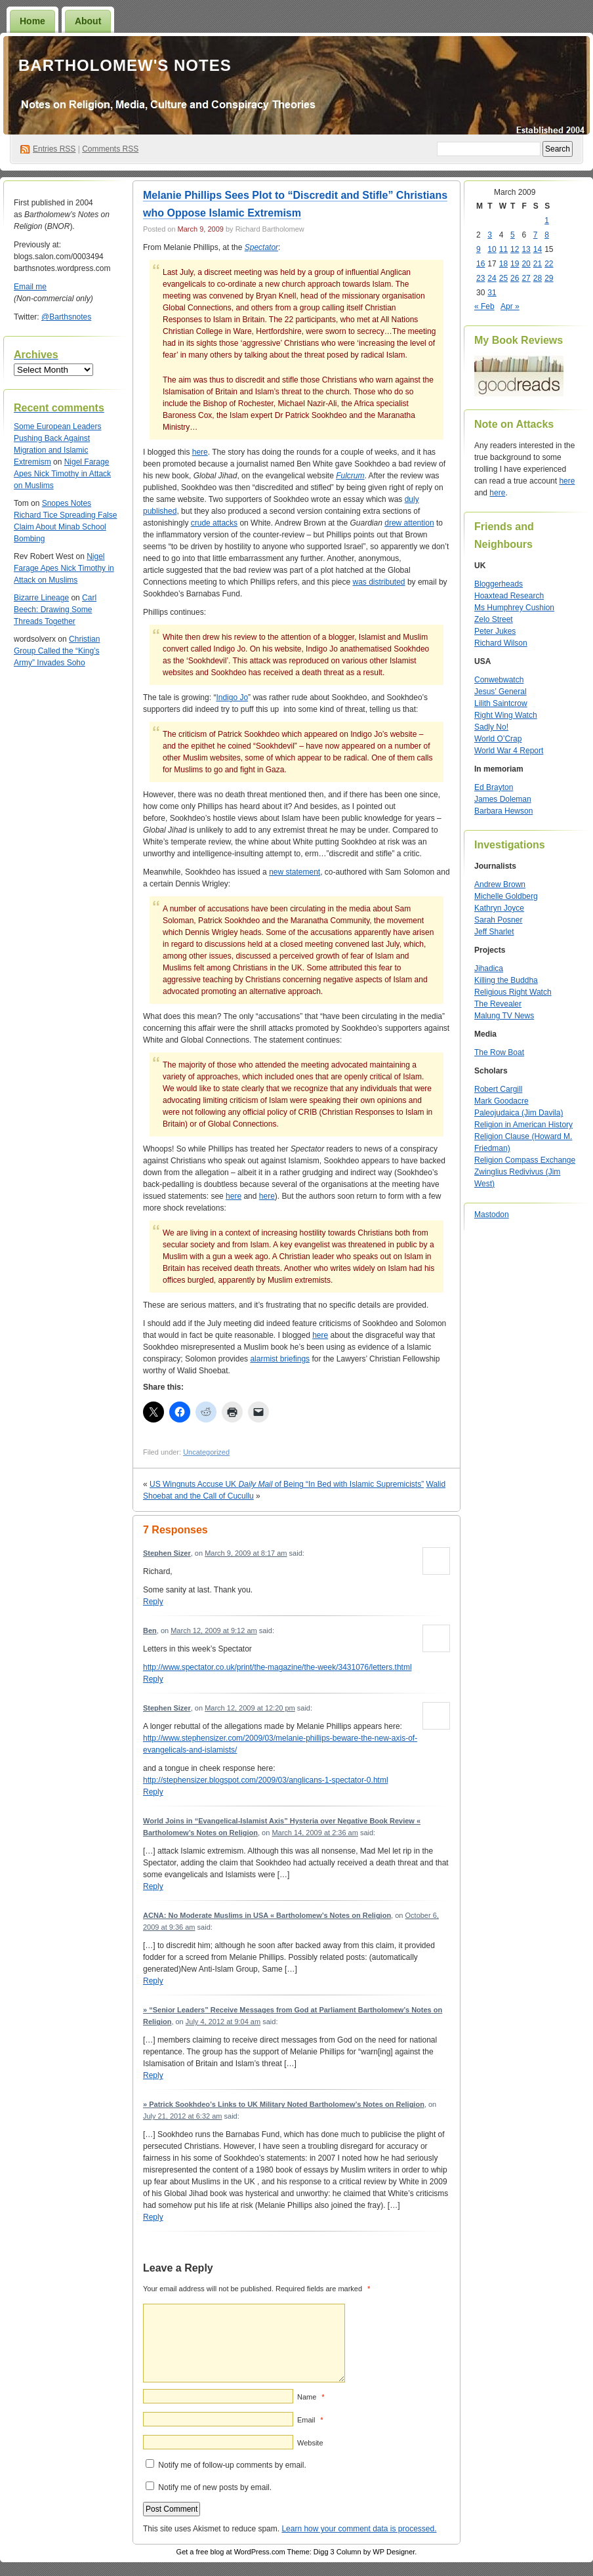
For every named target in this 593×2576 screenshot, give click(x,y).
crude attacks (214, 523)
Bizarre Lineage (41, 597)
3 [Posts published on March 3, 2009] (489, 234)
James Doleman (502, 799)
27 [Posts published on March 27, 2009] (525, 278)
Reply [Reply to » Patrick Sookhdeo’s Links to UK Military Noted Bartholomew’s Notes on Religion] (153, 2217)
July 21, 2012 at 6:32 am (182, 2116)
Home (32, 21)
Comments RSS (110, 149)
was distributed (379, 582)
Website (310, 2443)
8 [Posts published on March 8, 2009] (546, 234)
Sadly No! (491, 727)
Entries (54, 149)
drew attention (409, 523)
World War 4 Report (508, 750)
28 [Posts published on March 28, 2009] (537, 278)
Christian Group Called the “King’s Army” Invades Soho (57, 650)
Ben (150, 1630)
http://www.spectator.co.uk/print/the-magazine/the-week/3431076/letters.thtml (277, 1667)
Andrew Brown (499, 884)
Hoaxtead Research (509, 595)
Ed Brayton (493, 787)
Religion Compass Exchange (524, 1160)
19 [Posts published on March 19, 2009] (514, 263)
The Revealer (497, 1003)
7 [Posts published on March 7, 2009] (535, 234)
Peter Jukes (495, 631)
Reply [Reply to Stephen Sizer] (153, 1601)
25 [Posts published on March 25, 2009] (503, 278)
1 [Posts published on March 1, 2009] (546, 220)
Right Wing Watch (505, 715)
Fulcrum (350, 475)
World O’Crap (497, 738)
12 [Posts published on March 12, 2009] (514, 249)
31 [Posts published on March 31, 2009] (491, 292)
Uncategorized (206, 1452)
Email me (30, 286)
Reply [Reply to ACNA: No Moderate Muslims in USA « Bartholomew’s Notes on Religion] (153, 1980)
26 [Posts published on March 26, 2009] (514, 278)
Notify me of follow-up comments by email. (232, 2465)
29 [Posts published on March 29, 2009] (548, 278)
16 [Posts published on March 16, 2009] (480, 263)
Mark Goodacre (501, 1101)
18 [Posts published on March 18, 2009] (503, 263)
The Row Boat (499, 1052)
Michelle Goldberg (506, 896)
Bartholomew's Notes (125, 65)
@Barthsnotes (66, 317)
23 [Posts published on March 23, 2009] (480, 278)
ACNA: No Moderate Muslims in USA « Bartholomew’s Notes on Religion (267, 1915)
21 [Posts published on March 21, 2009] (537, 263)
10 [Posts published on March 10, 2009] (491, 249)
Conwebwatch (498, 679)
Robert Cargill (498, 1089)
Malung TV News (504, 1015)
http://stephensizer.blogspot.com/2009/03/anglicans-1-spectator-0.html (265, 1780)
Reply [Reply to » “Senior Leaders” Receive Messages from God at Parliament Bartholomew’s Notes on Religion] (153, 2075)
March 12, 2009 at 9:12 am (213, 1630)
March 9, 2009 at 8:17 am (246, 1553)
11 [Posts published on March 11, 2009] (503, 249)
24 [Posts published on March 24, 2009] (491, 278)
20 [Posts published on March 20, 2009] (525, 263)
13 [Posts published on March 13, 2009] (525, 249)
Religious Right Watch (513, 992)
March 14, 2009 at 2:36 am (315, 1833)
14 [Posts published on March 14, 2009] (537, 249)
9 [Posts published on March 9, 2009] (478, 249)
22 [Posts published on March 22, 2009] (548, 263)
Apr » (510, 306)
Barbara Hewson (503, 811)
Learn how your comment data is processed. (358, 2528)
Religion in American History (523, 1124)
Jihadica (488, 968)
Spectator (261, 247)
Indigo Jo (232, 697)
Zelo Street (493, 619)
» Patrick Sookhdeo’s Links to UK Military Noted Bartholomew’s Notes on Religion (283, 2104)
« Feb (484, 306)
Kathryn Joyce (499, 908)
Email (310, 2420)
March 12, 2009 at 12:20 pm (250, 1708)
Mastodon (491, 1214)
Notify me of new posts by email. (215, 2487)
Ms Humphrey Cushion (514, 607)
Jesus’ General (500, 691)
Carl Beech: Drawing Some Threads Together (55, 609)
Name (310, 2397)
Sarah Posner (498, 919)
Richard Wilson (500, 643)
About (88, 21)
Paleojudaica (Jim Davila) (518, 1112)
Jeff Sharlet (494, 931)
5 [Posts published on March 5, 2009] (512, 234)
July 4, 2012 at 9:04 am (223, 2021)
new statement (294, 872)
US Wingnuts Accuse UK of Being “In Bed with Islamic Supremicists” (287, 1484)
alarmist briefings (280, 1358)
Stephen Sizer (167, 1553)
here (200, 452)
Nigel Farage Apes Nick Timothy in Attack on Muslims (62, 473)
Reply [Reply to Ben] (153, 1679)
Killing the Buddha (506, 980)
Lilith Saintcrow (500, 703)
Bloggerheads (498, 584)
